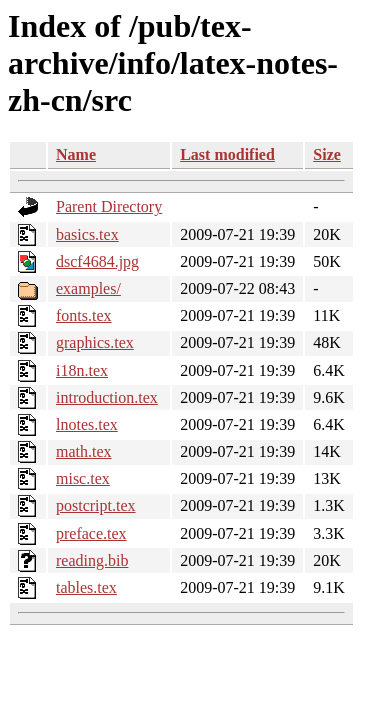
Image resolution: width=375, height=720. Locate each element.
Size (327, 154)
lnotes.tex (87, 424)
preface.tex (91, 533)
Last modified (227, 154)
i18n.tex (82, 370)
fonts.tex (84, 315)
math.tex (84, 451)
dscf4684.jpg (97, 261)
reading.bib (92, 560)
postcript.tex (96, 505)
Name (76, 154)
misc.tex (83, 478)
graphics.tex (95, 342)
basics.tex (87, 234)
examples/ (88, 288)
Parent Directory (109, 206)
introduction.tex (107, 397)
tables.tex (86, 587)
